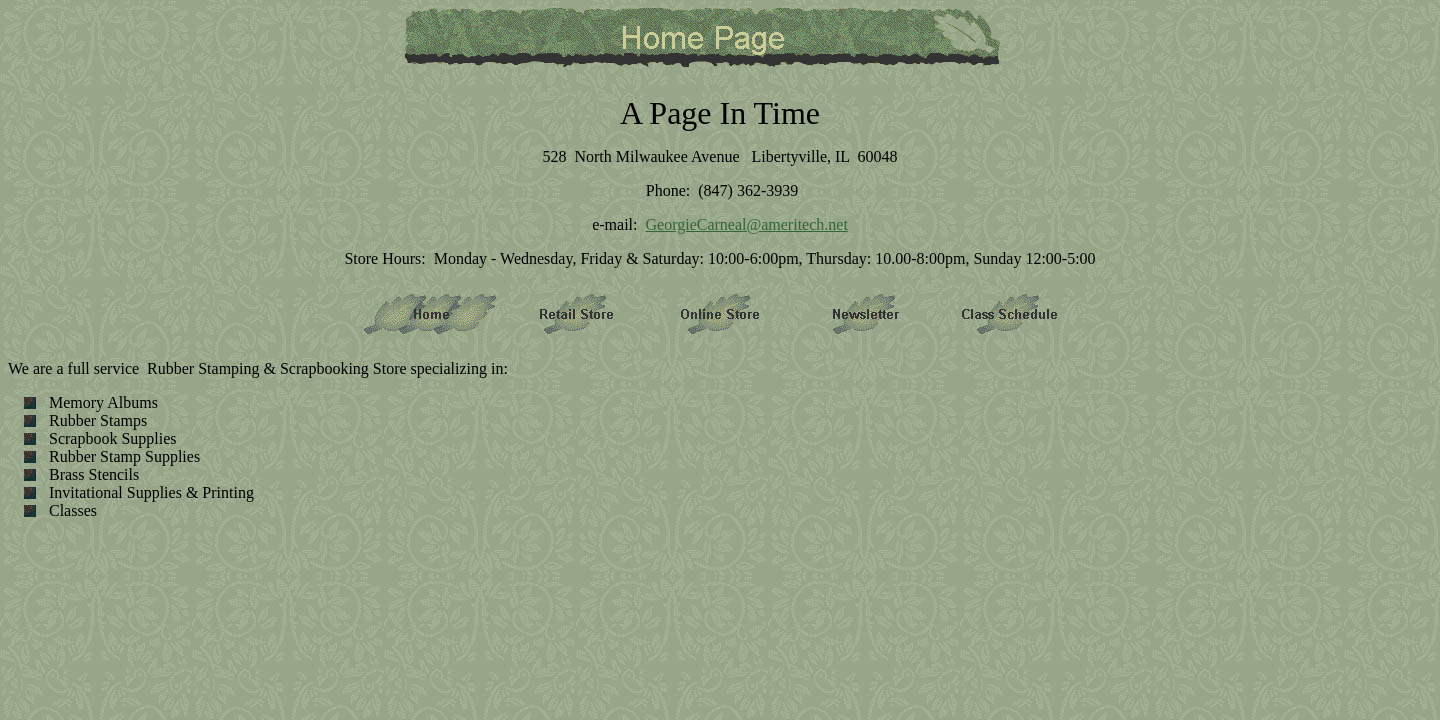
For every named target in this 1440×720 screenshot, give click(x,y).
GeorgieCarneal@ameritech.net (746, 224)
